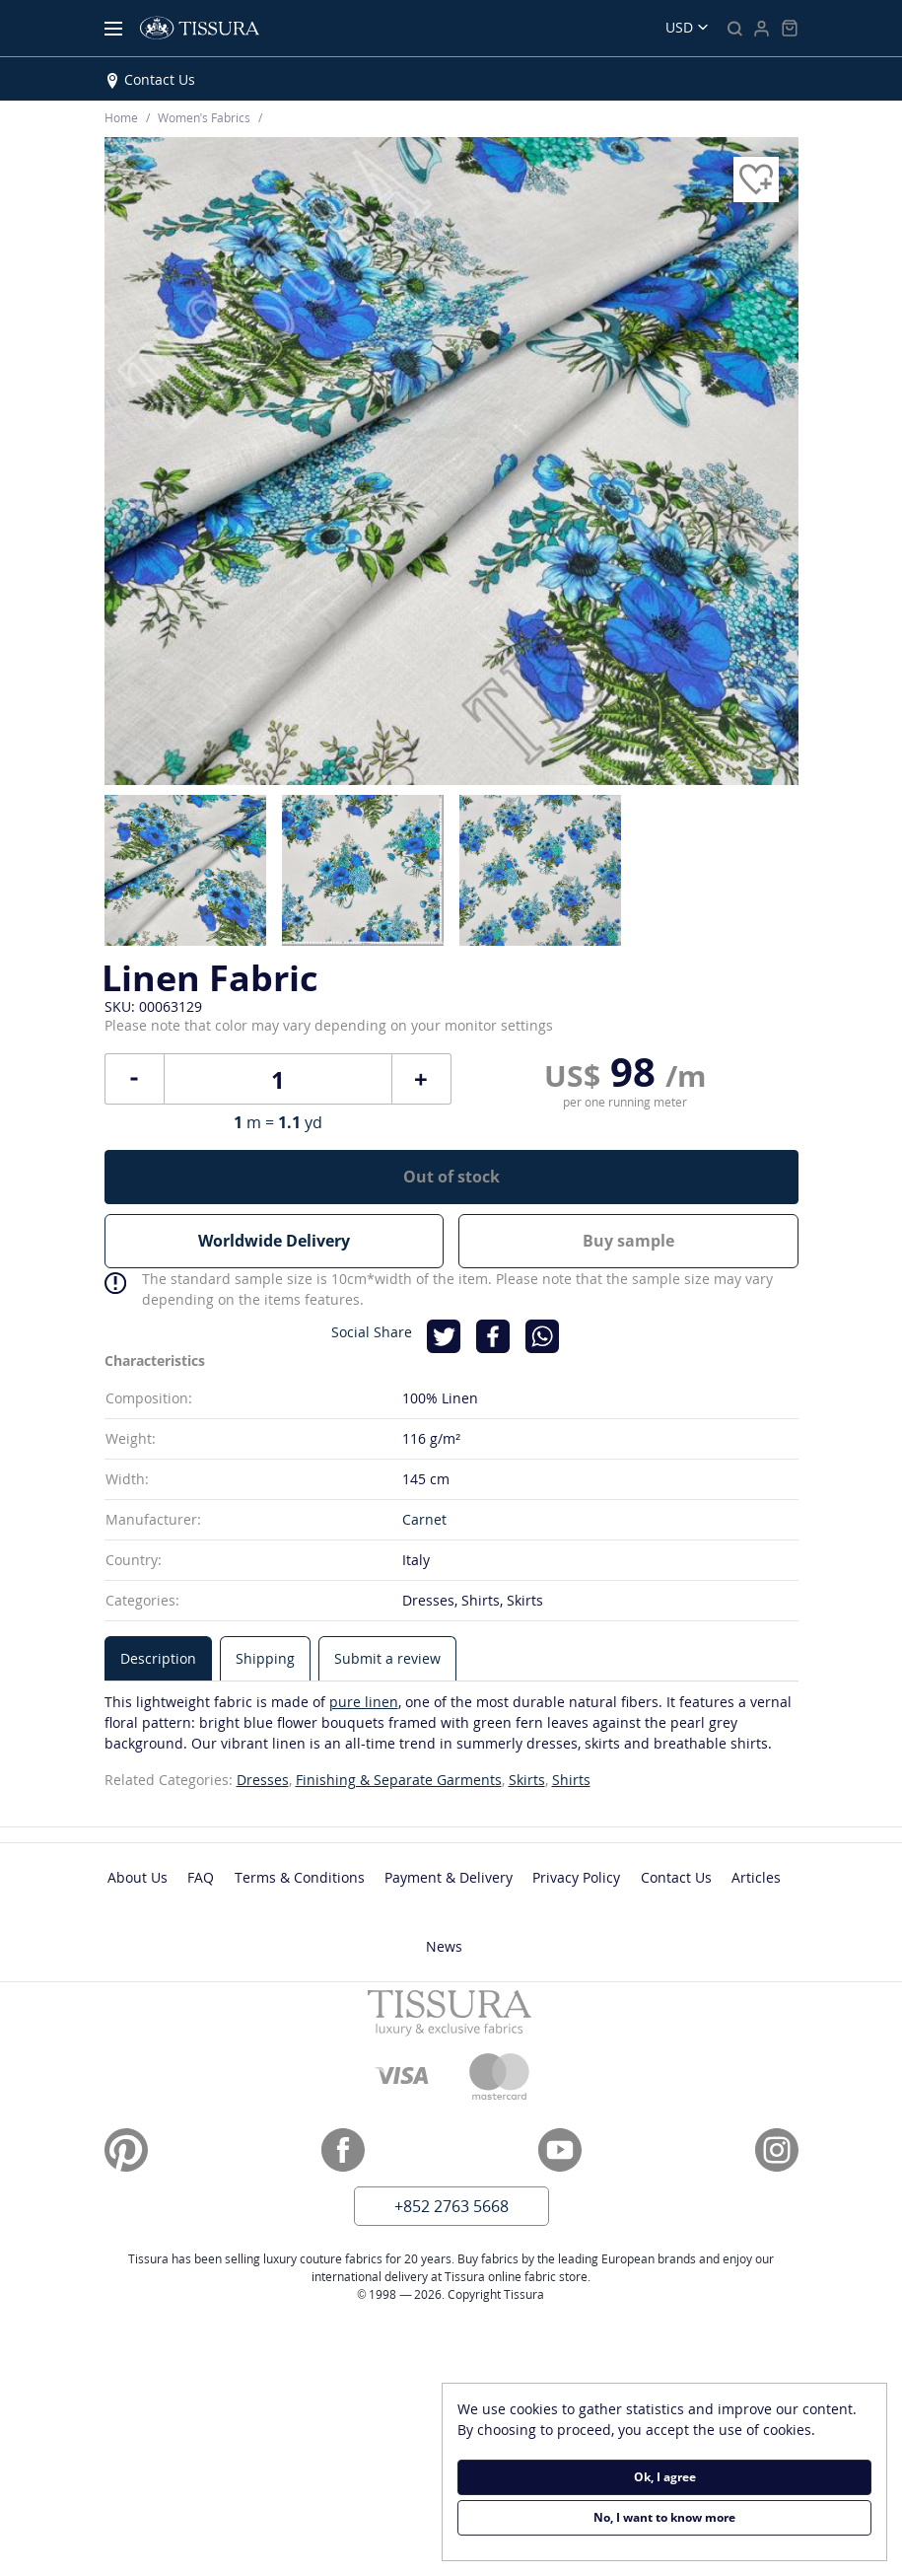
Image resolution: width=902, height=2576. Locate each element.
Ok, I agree (665, 2477)
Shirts (571, 1779)
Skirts (527, 1779)
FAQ (200, 1877)
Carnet (424, 1519)
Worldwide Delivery (274, 1241)
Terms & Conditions (300, 1877)
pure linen (363, 1701)
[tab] (158, 1658)
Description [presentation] (158, 1658)
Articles (756, 1877)
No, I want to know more (664, 2517)
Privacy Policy (576, 1877)
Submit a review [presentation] (387, 1658)
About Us (137, 1877)
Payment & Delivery (448, 1877)
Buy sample (628, 1241)
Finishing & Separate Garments (399, 1779)
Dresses (263, 1779)
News (444, 1946)
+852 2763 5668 (451, 2206)
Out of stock (451, 1176)
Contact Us (159, 79)
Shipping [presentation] (265, 1658)
